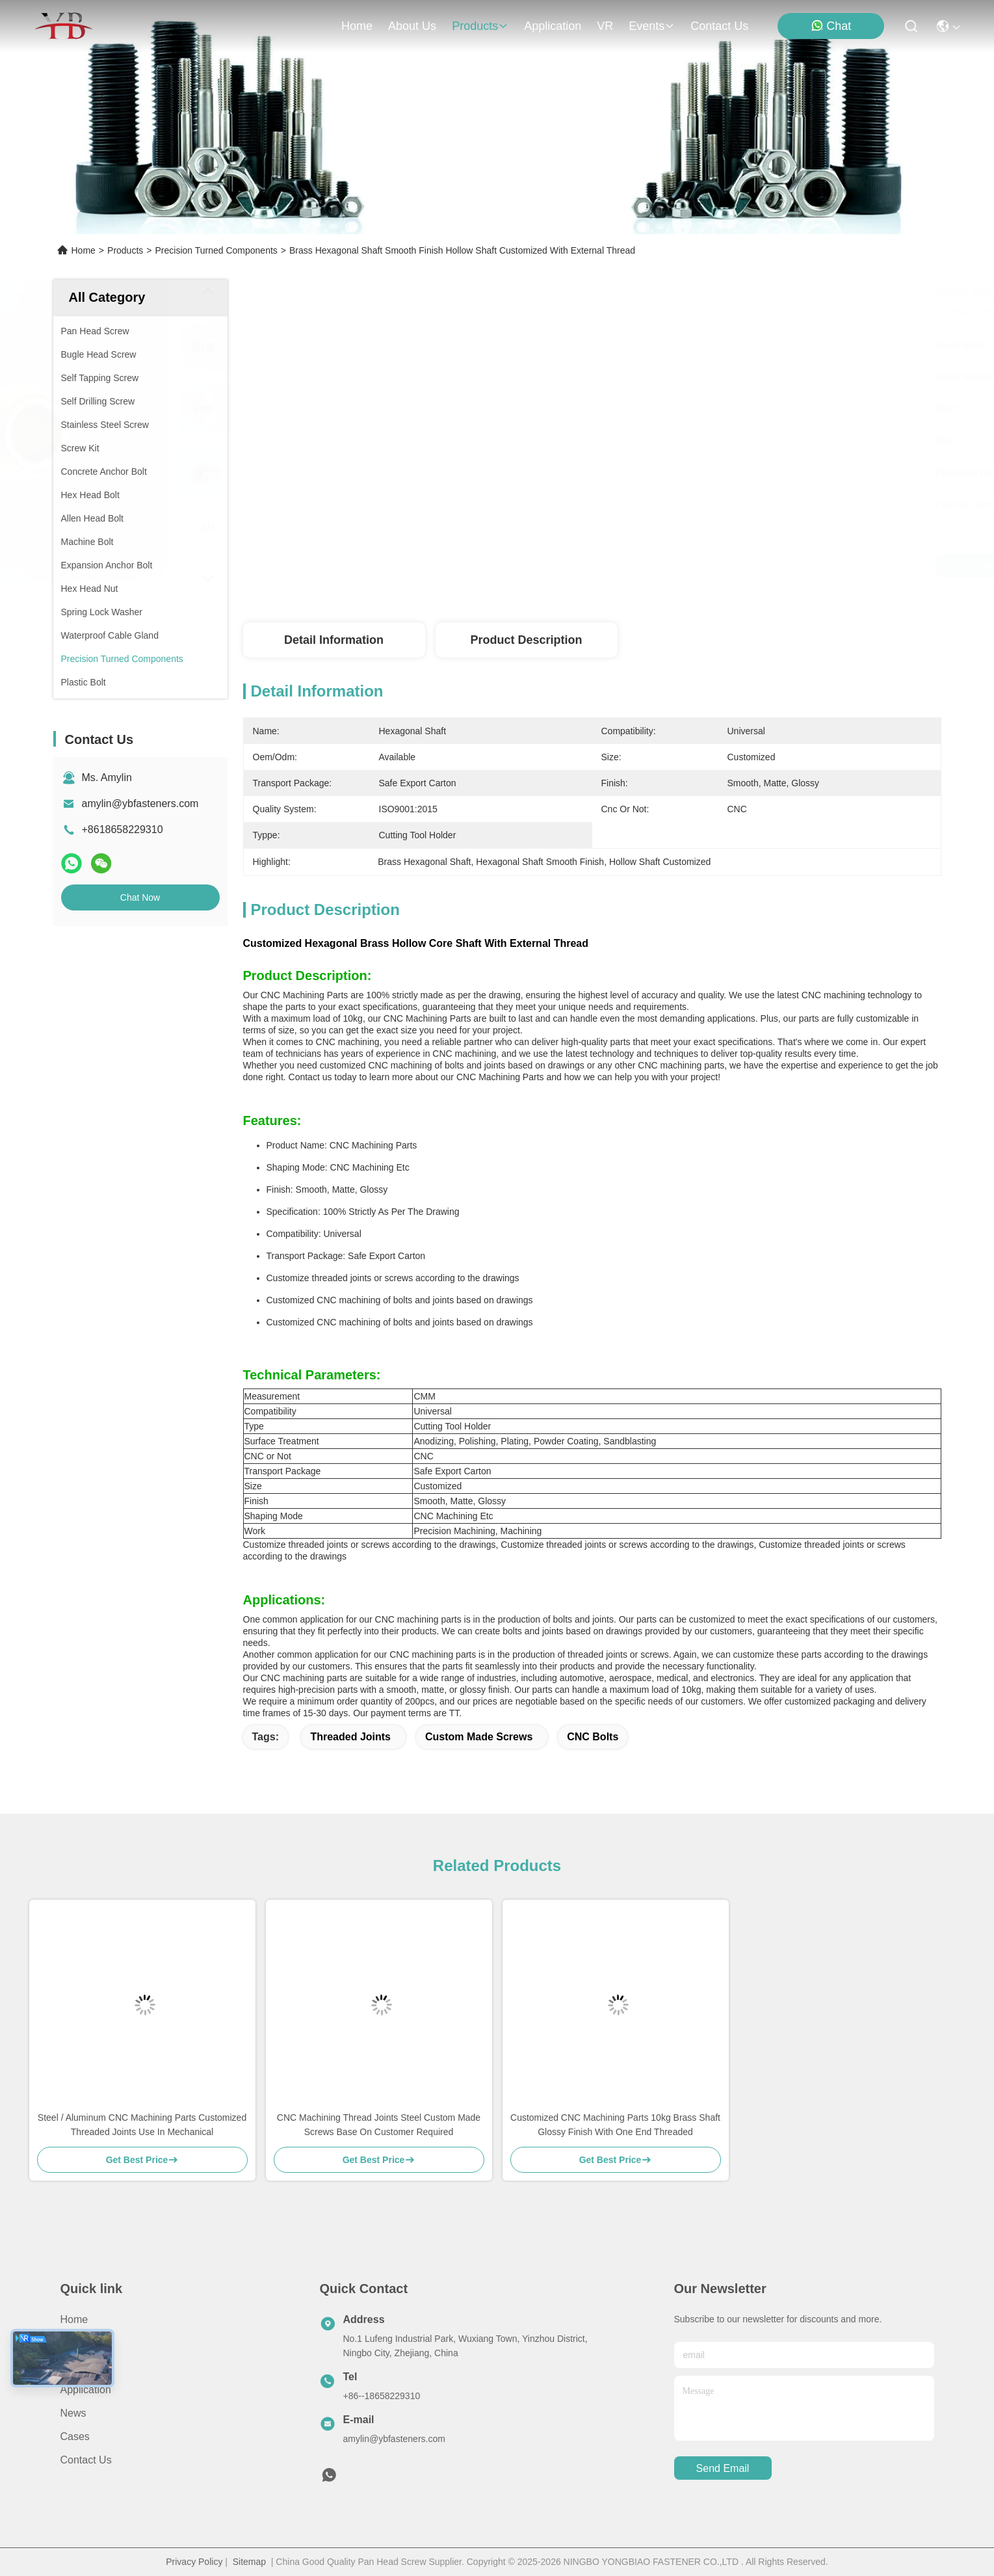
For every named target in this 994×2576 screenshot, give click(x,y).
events (652, 26)
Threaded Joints (350, 1736)
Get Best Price (707, 565)
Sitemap (249, 2561)
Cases (75, 2436)
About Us (81, 2342)
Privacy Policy (194, 2561)
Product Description (526, 639)
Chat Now (140, 897)
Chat (831, 26)
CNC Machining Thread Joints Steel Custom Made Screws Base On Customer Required (378, 2124)
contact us (719, 26)
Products (125, 250)
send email (723, 2468)
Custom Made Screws (478, 1736)
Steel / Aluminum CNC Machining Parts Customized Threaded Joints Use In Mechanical (142, 2124)
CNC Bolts (592, 1736)
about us (412, 26)
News (73, 2413)
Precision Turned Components (216, 250)
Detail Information (334, 639)
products (480, 26)
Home (357, 26)
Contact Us (86, 2459)
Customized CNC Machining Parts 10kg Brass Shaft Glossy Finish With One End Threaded (615, 2124)
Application (85, 2389)
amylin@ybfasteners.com (140, 803)
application (552, 26)
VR (605, 26)
